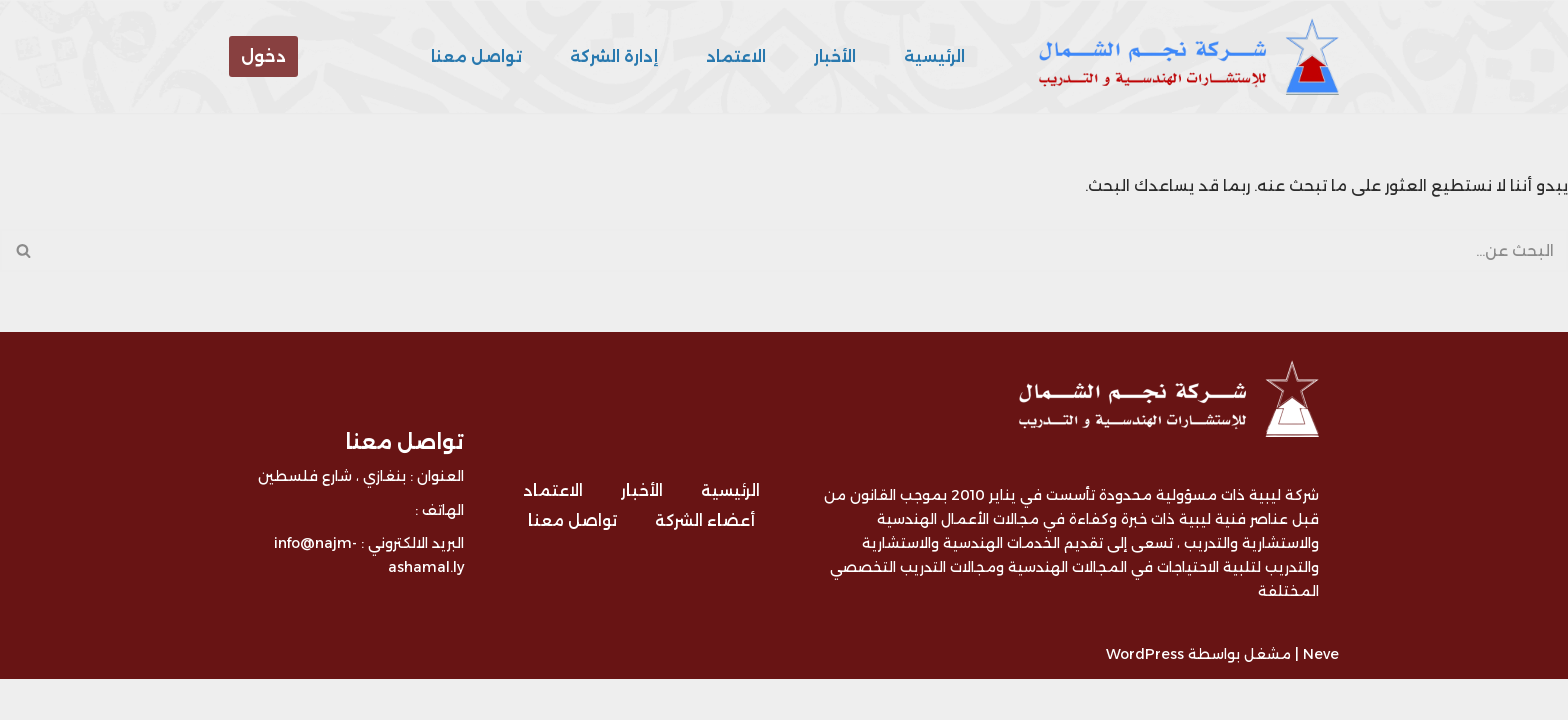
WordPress (1145, 695)
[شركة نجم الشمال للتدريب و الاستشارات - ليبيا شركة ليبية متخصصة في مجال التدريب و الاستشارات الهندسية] (1184, 56)
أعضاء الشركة (702, 562)
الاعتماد (741, 57)
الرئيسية (935, 57)
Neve (1321, 695)
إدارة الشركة (623, 57)
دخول (263, 56)
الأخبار (837, 57)
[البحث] (806, 248)
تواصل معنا (490, 57)
